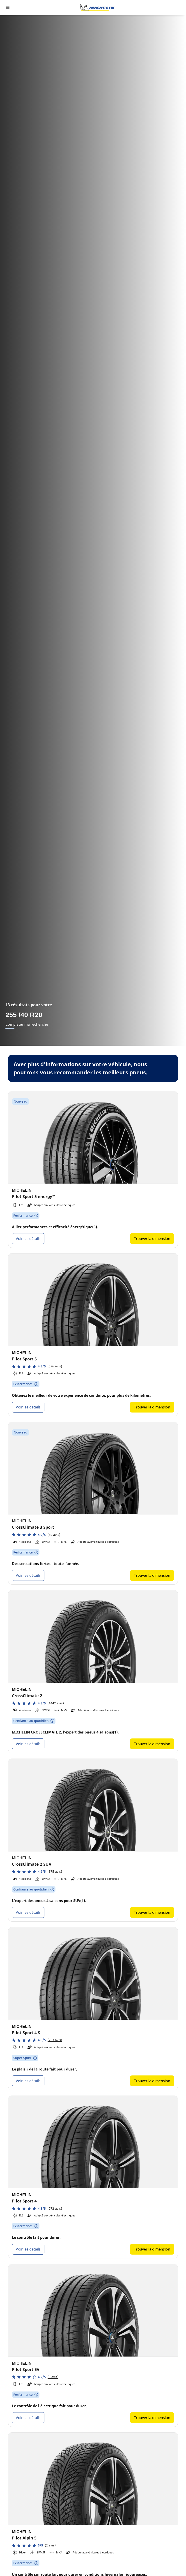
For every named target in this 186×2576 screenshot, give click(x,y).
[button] (37, 1366)
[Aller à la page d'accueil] (97, 8)
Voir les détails (28, 1238)
